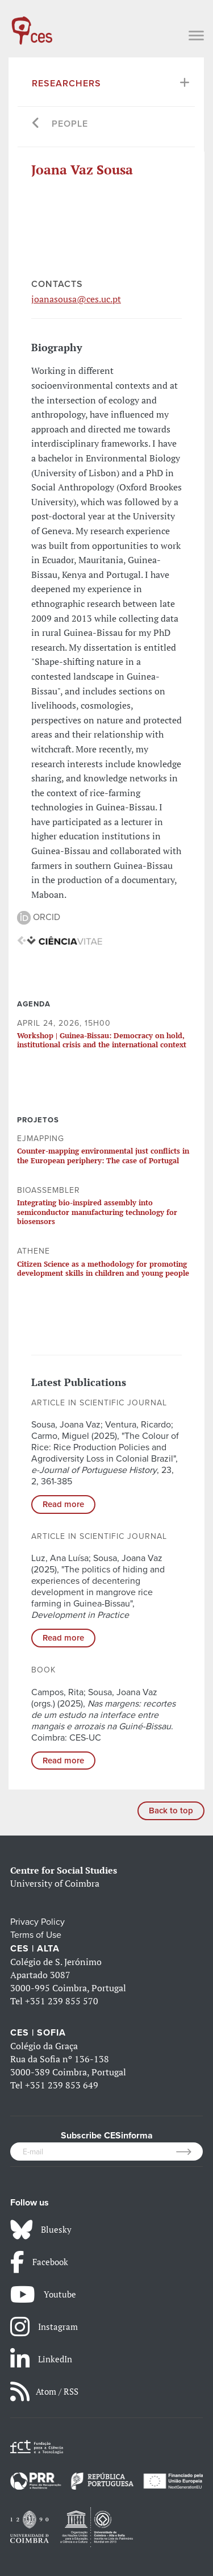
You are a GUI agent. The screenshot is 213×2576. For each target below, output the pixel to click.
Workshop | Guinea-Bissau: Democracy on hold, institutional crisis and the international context (101, 1040)
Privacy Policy (37, 1922)
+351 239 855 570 (61, 2001)
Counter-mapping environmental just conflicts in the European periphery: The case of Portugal (103, 1155)
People (70, 124)
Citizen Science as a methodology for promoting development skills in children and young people (103, 1268)
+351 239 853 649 (61, 2085)
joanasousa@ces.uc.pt (76, 299)
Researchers (66, 83)
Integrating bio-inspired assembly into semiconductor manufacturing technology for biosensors (97, 1211)
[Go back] (36, 124)
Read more (63, 1504)
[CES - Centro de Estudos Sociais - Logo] (31, 25)
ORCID (38, 917)
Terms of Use (35, 1935)
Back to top (171, 1810)
